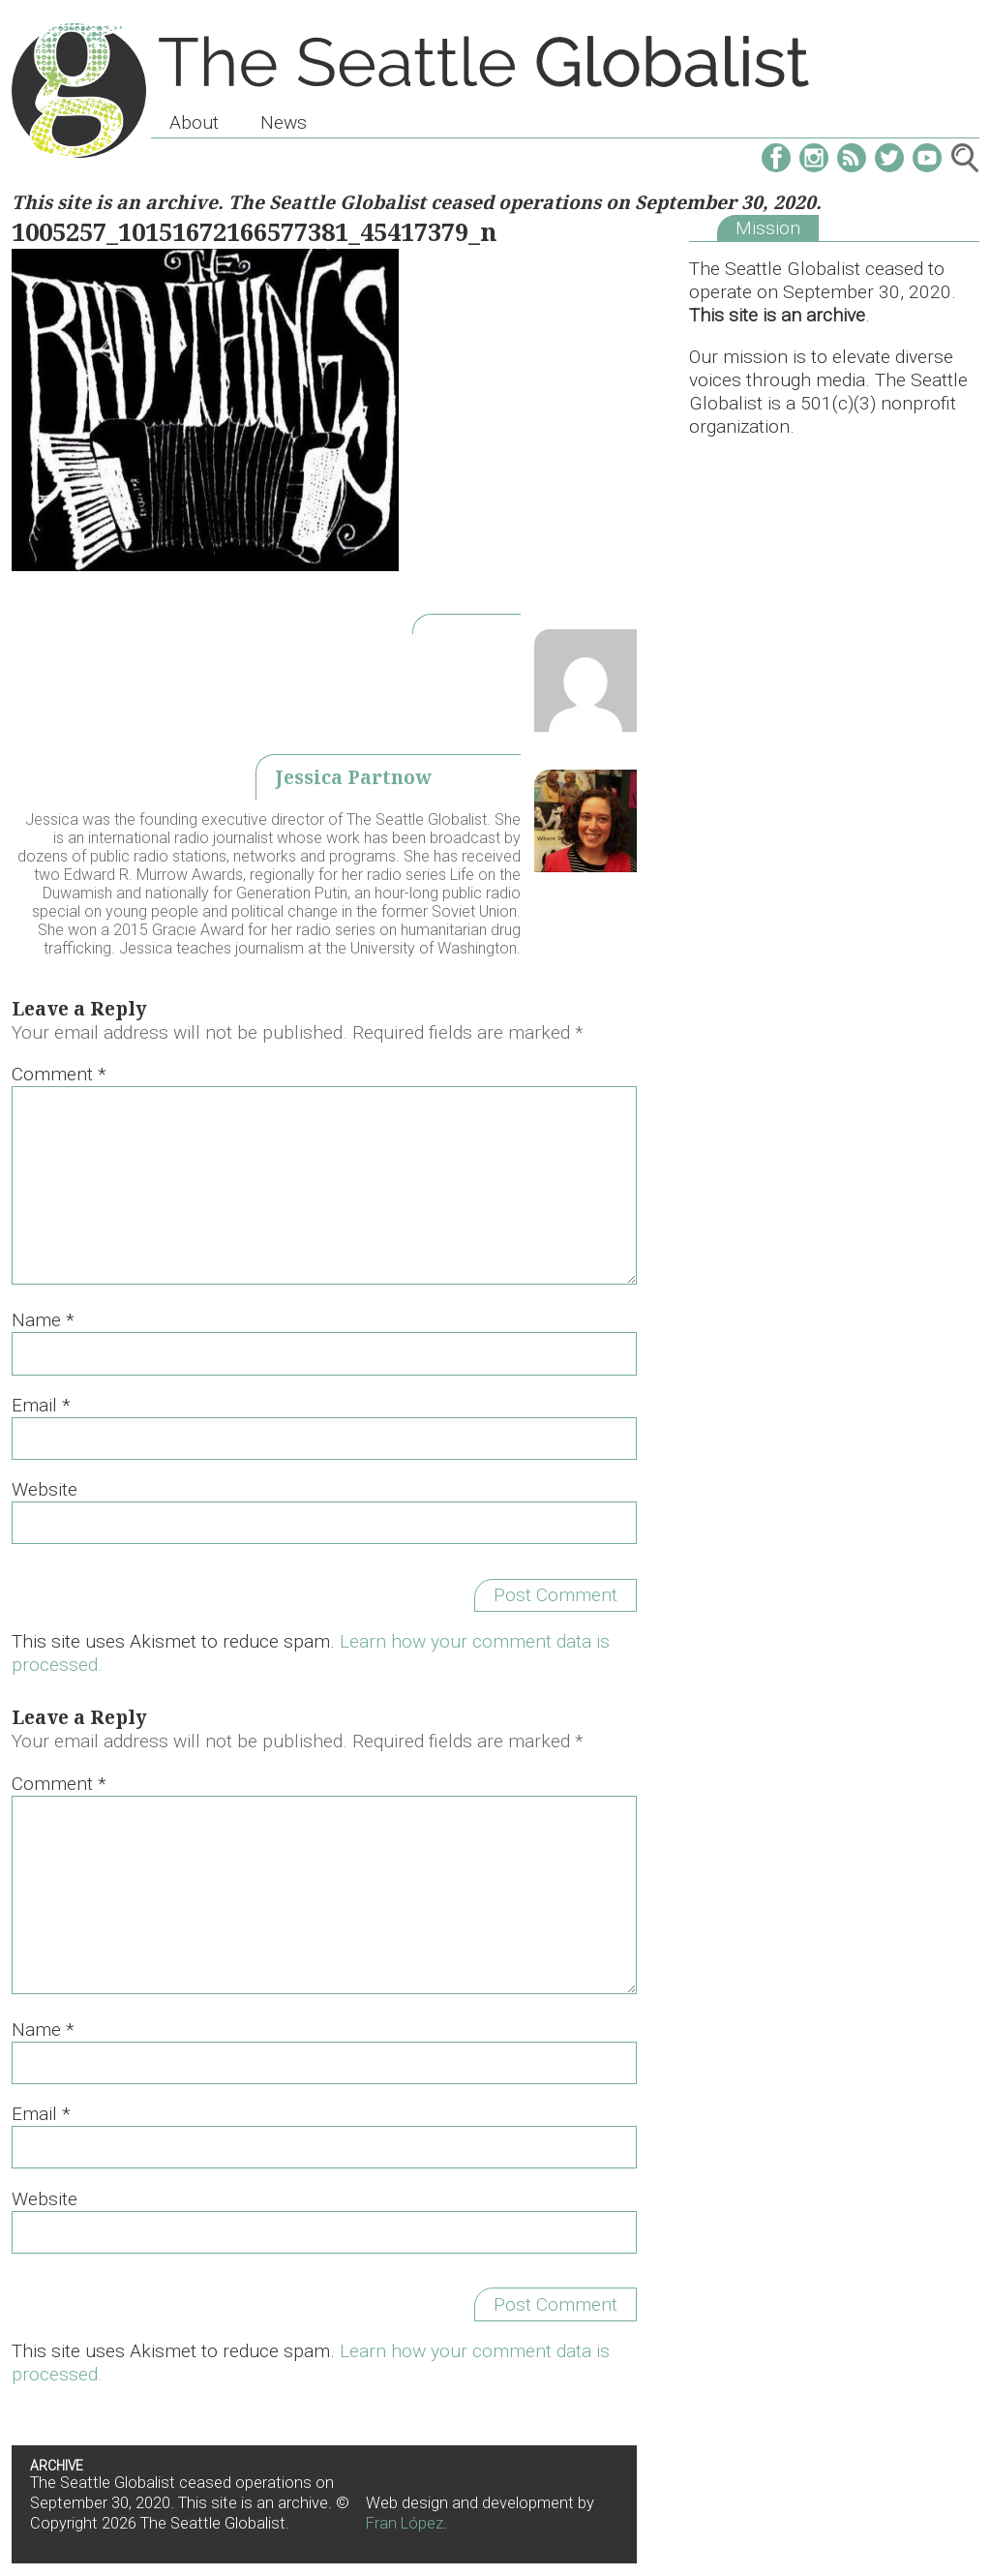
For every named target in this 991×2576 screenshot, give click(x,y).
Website (44, 1489)
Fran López (404, 2523)
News (283, 122)
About (194, 122)
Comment (59, 1074)
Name (43, 1320)
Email (41, 1405)
